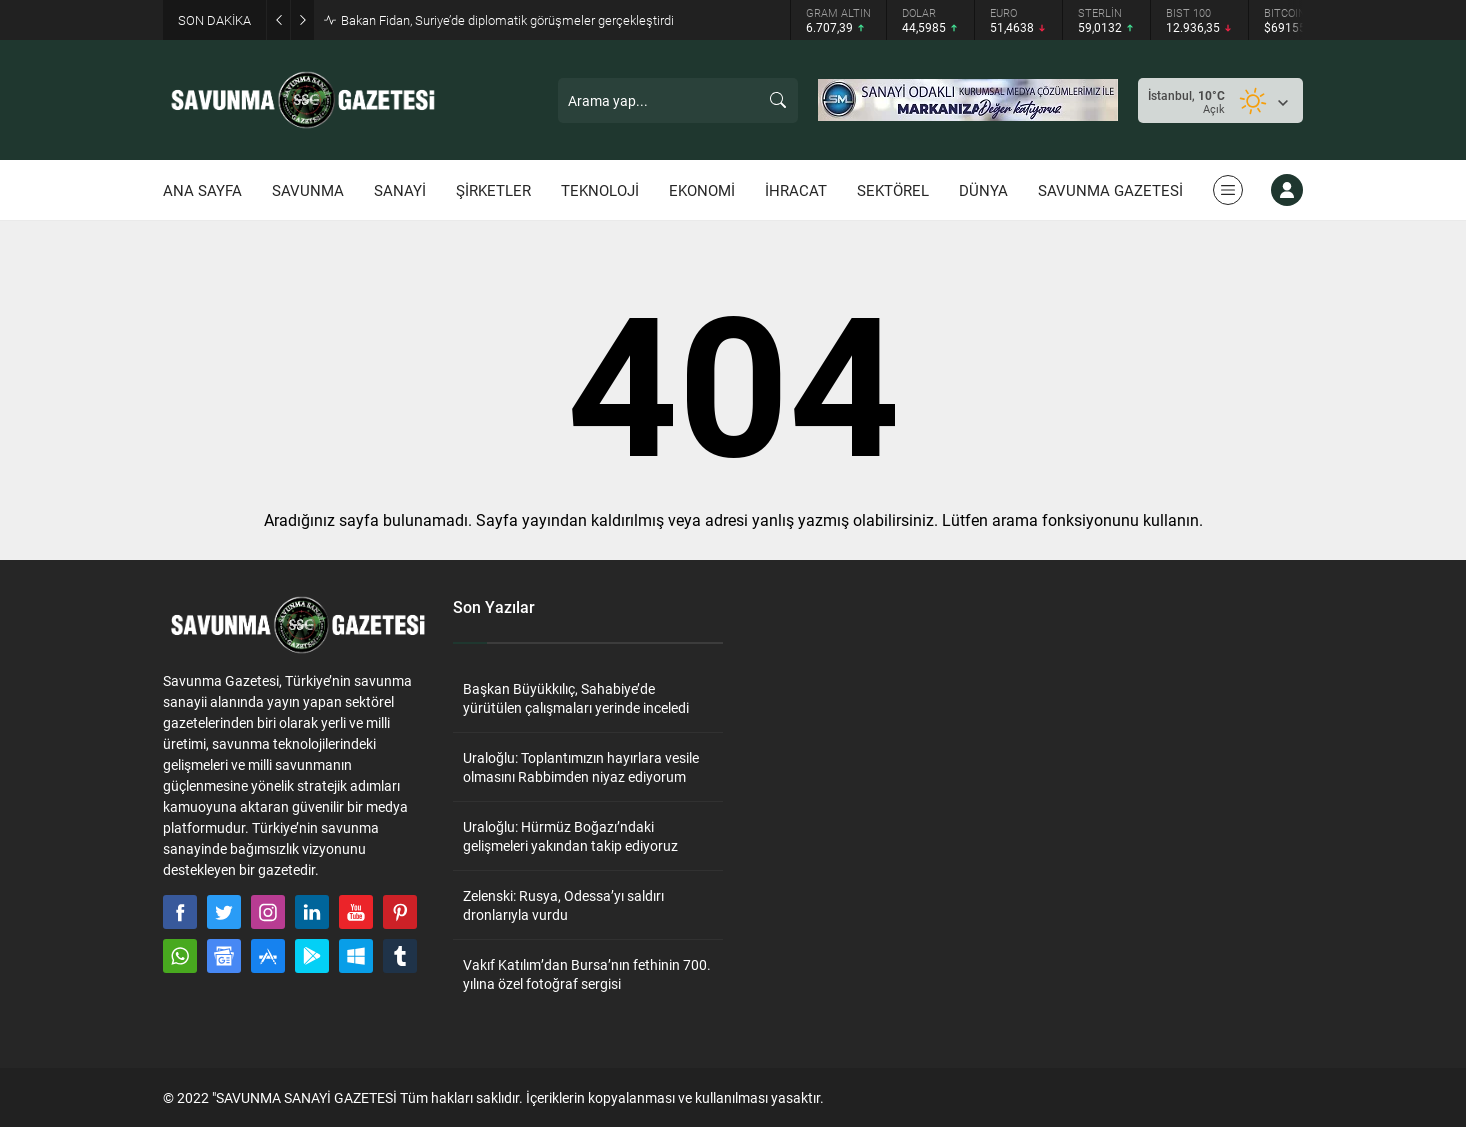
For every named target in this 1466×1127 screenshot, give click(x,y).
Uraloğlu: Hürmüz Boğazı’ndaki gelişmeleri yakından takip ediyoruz (570, 836)
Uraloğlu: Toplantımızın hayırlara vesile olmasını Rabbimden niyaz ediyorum (581, 767)
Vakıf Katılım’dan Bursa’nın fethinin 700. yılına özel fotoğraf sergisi (587, 974)
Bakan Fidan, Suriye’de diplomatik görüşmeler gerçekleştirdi (507, 20)
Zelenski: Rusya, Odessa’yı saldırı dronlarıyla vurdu (563, 905)
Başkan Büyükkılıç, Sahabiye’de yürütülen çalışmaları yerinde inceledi (576, 698)
